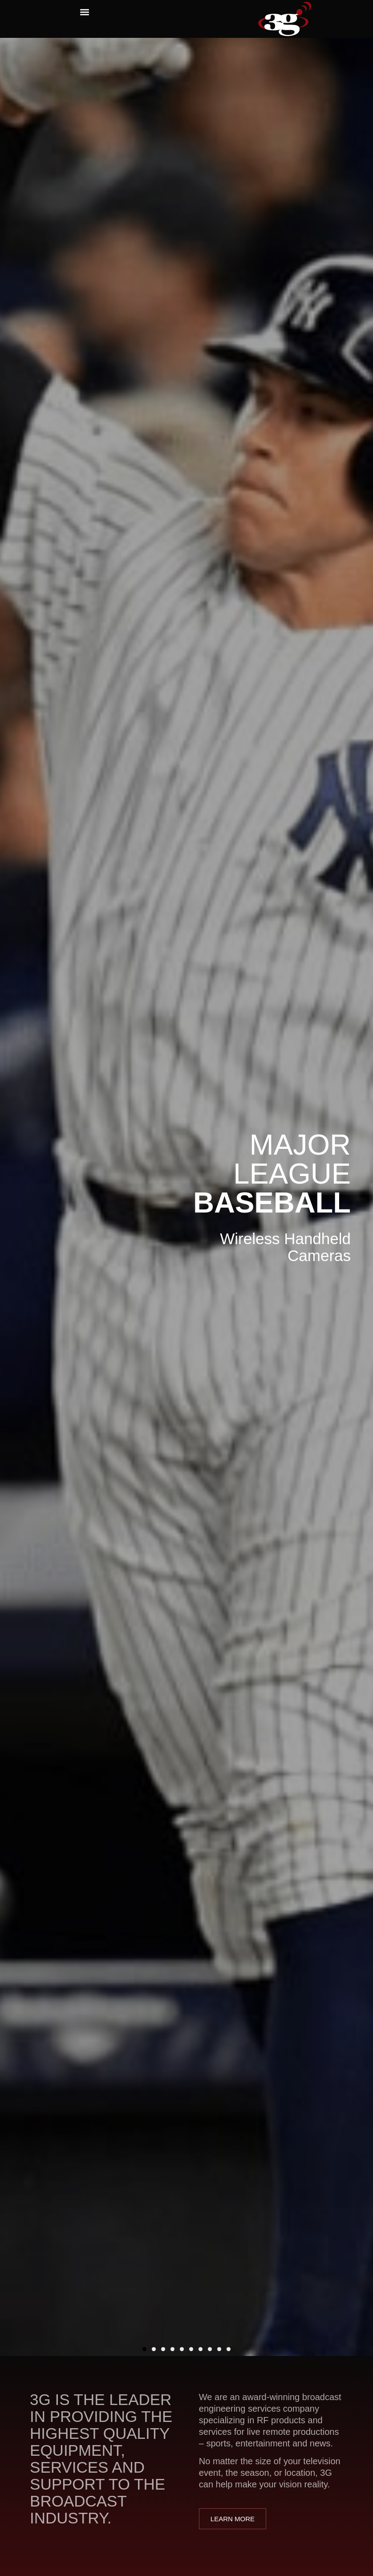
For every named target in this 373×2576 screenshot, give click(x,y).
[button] (84, 11)
